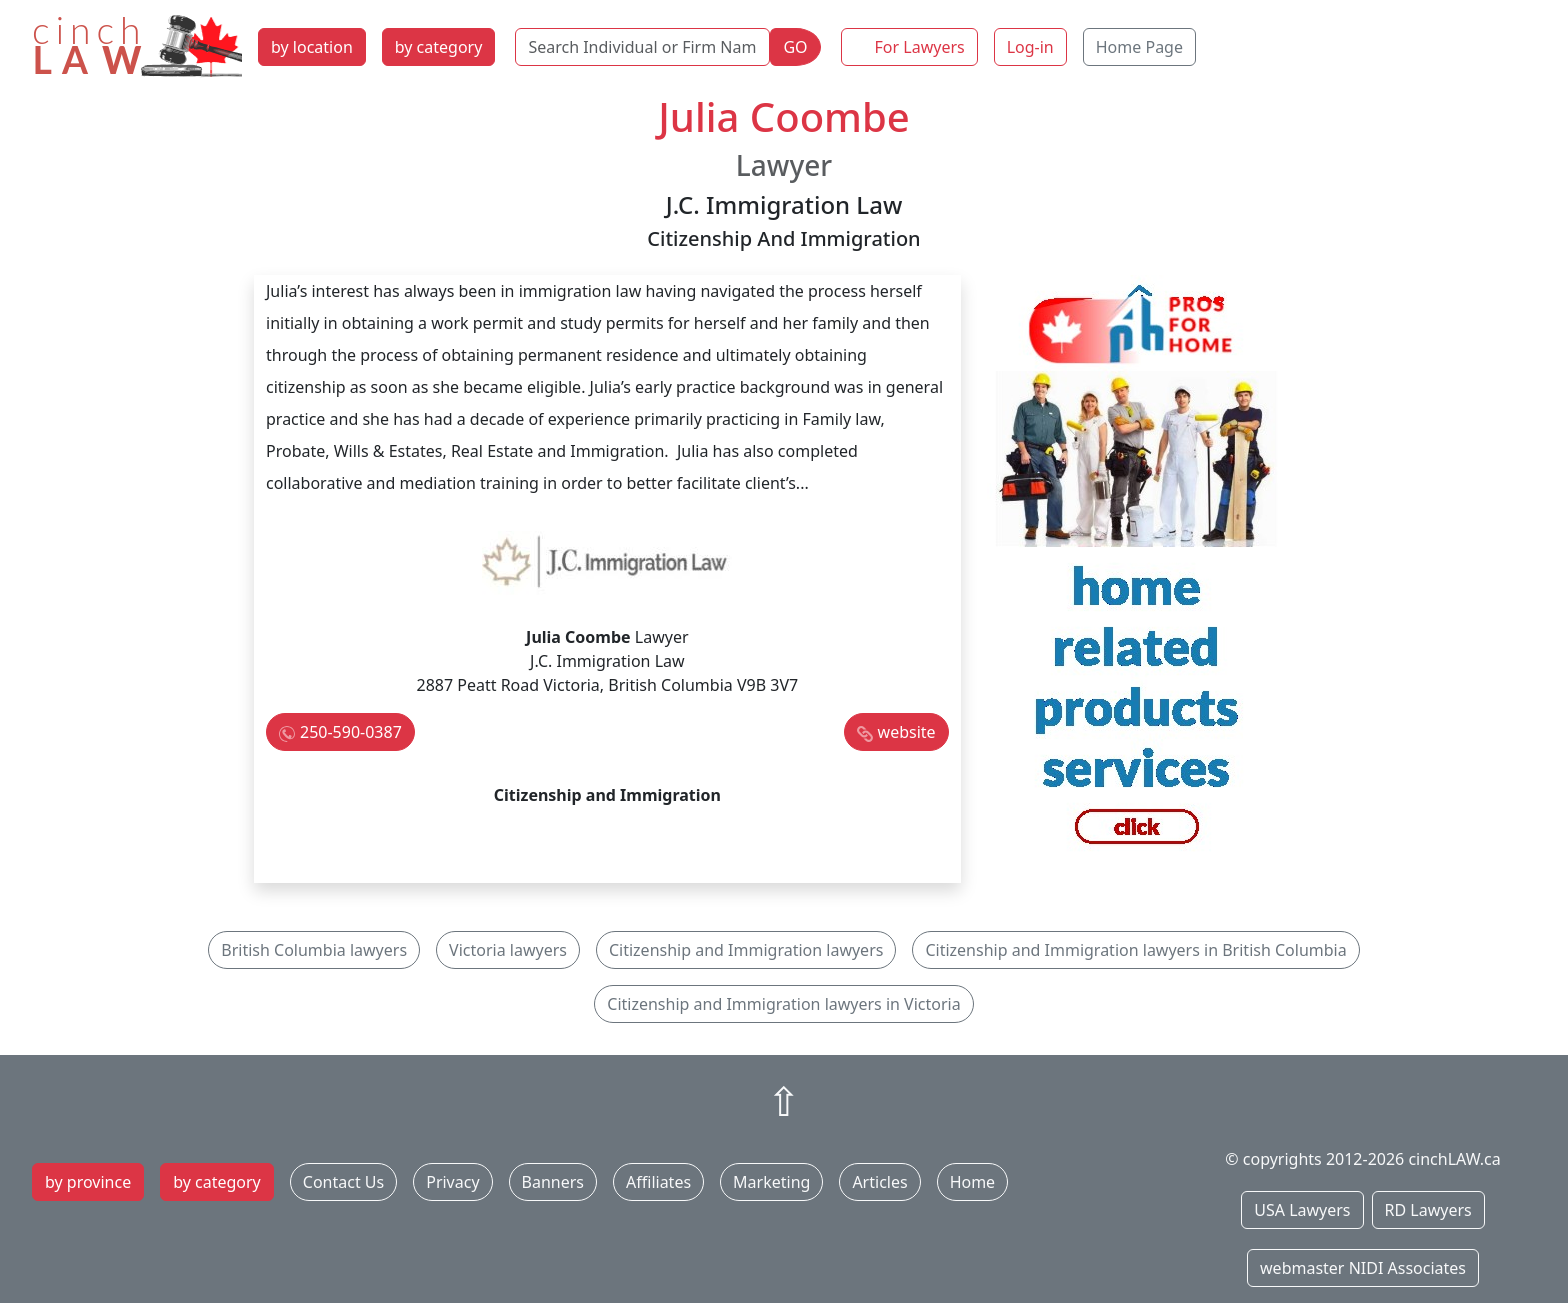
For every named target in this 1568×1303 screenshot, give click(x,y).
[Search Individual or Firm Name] (642, 47)
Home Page (1139, 47)
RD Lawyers (1428, 1210)
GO (795, 47)
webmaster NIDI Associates (1363, 1268)
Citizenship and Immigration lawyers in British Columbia (1135, 950)
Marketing (771, 1182)
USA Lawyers (1302, 1210)
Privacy (452, 1182)
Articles (879, 1182)
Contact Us (343, 1182)
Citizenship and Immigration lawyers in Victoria (783, 1004)
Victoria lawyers (508, 950)
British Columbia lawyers (314, 950)
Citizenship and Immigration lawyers (746, 950)
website (907, 732)
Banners (553, 1182)
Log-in (1030, 47)
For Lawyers (920, 47)
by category (439, 47)
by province (88, 1182)
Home (973, 1182)
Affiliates (658, 1182)
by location (312, 47)
